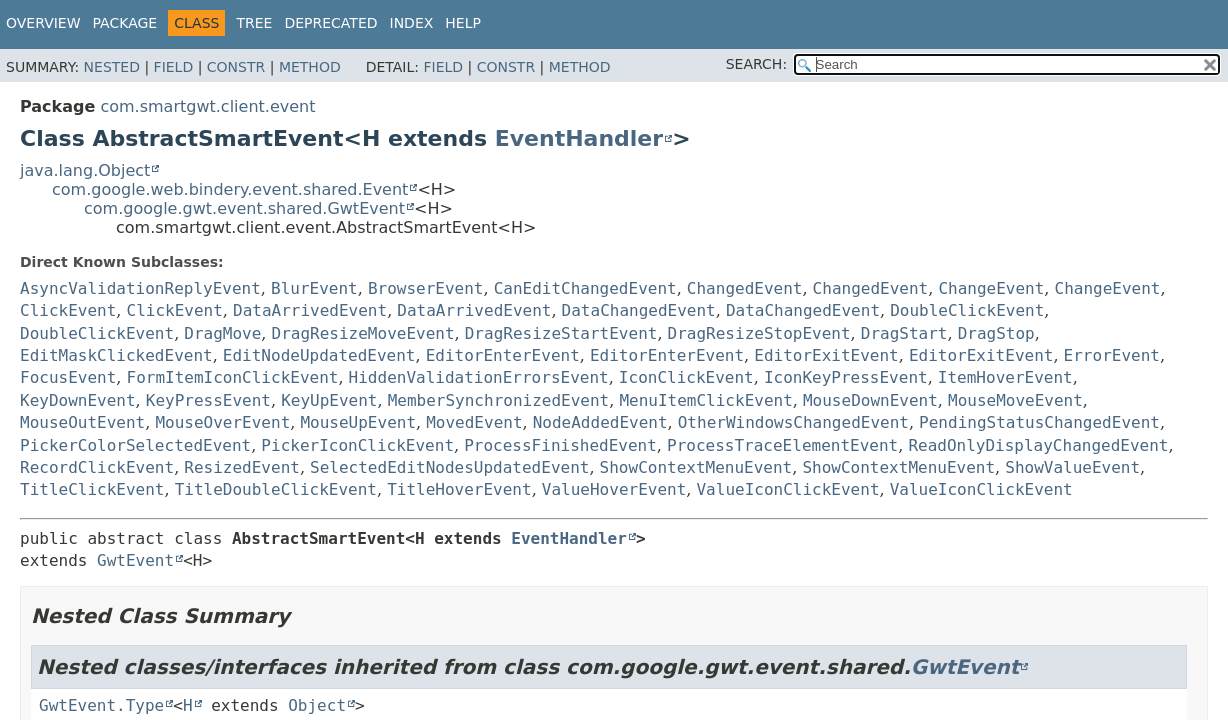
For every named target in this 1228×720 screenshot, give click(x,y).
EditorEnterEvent (503, 355)
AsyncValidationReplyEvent (140, 288)
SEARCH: (756, 64)
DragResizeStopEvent (759, 333)
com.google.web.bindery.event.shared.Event (230, 189)
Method (310, 67)
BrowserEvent (426, 288)
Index (412, 23)
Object (317, 705)
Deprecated (330, 23)
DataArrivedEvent (310, 310)
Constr (236, 67)
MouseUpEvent (358, 422)
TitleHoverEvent (459, 489)
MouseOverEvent (222, 422)
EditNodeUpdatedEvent (319, 355)
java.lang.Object (85, 170)
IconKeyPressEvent (846, 377)
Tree (254, 23)
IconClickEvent (686, 377)
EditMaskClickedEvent (116, 355)
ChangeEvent (991, 288)
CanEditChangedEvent (585, 288)
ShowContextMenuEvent (696, 467)
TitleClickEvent (92, 489)
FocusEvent (68, 377)
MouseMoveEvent (1015, 400)
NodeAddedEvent (600, 422)
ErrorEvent (1112, 355)
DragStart (904, 333)
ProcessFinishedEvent (560, 445)
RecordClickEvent (97, 467)
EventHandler (579, 138)
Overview (43, 23)
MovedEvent (474, 422)
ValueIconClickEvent (787, 489)
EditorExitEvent (826, 355)
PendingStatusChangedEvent (1039, 422)
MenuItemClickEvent (705, 400)
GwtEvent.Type (101, 705)
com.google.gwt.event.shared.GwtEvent (244, 208)
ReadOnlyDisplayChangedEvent (1038, 445)
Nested (112, 67)
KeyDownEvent (78, 400)
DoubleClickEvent (967, 310)
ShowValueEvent (1072, 467)
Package (125, 23)
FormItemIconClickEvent (233, 377)
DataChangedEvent (639, 310)
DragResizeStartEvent (561, 333)
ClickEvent (68, 310)
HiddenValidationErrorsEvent (479, 377)
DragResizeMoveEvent (363, 333)
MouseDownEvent (870, 400)
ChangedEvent (745, 288)
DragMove (222, 333)
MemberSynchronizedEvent (499, 400)
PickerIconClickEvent (357, 445)
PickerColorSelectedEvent (135, 445)
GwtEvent (135, 560)
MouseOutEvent (82, 422)
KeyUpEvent (329, 400)
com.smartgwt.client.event (207, 106)
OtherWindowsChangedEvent (793, 422)
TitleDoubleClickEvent (276, 489)
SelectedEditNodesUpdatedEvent (449, 467)
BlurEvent (314, 288)
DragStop (996, 333)
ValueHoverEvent (614, 489)
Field (174, 67)
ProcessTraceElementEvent (782, 445)
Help (463, 23)
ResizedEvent (242, 467)
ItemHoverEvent (1005, 377)
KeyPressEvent (208, 400)
